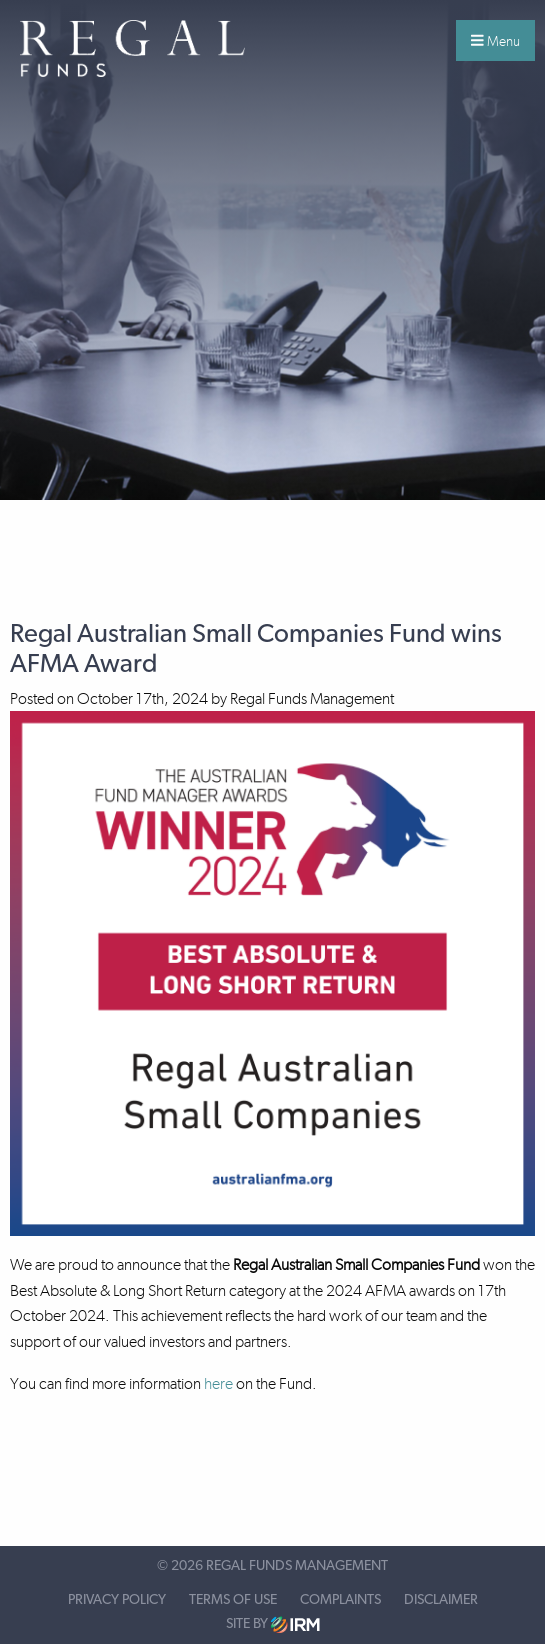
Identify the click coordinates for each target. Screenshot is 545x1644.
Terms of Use (233, 1600)
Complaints (340, 1600)
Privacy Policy (117, 1600)
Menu (495, 41)
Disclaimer (441, 1600)
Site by (273, 1624)
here (218, 1383)
